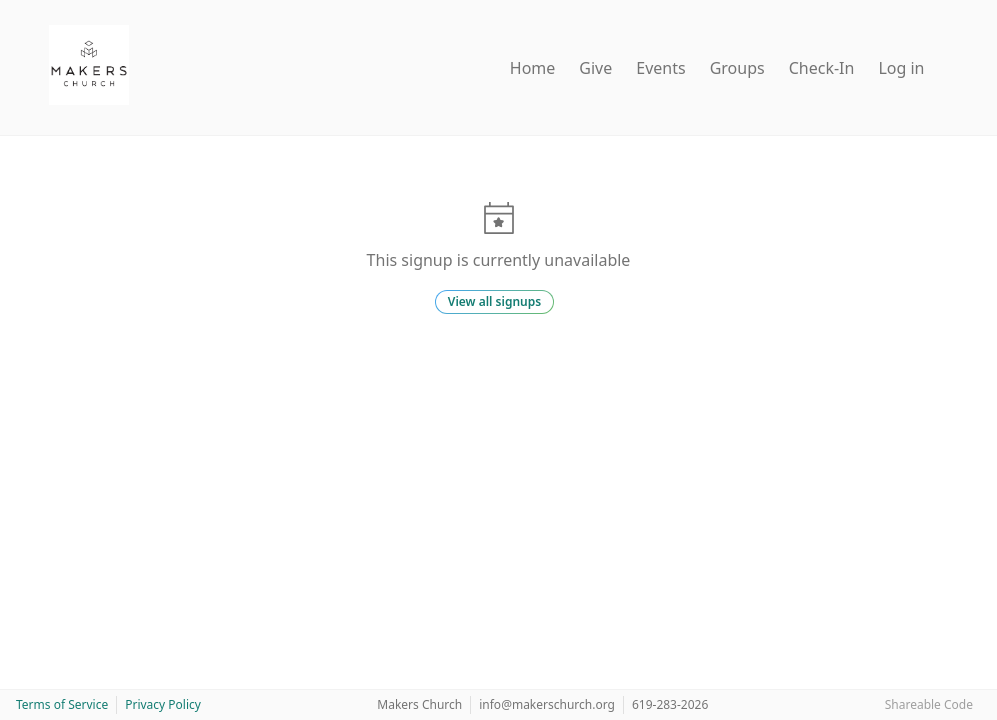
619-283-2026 (670, 704)
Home (533, 68)
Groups (737, 68)
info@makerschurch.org (547, 704)
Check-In (822, 68)
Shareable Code (929, 704)
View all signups (494, 301)
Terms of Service (62, 704)
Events (660, 68)
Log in (901, 68)
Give (595, 68)
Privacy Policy (163, 704)
